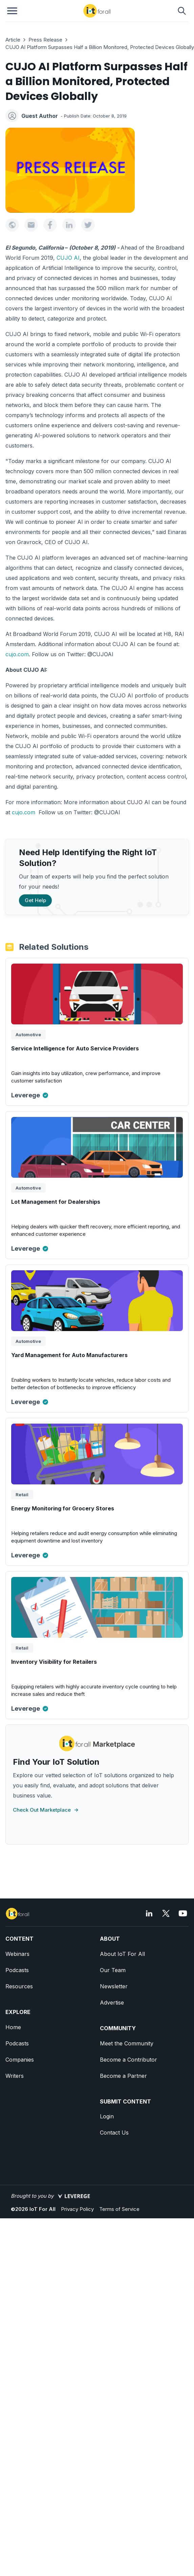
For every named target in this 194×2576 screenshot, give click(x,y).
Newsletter (114, 1986)
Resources (19, 1986)
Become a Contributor (128, 2059)
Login (107, 2116)
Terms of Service (119, 2209)
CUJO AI (68, 257)
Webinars (17, 1953)
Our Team (113, 1970)
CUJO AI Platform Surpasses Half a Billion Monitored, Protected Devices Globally (99, 47)
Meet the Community (126, 2043)
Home (13, 2027)
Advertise (112, 2002)
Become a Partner (123, 2075)
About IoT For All (122, 1953)
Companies (19, 2059)
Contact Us (114, 2132)
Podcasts (17, 1970)
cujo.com (17, 654)
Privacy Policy (77, 2209)
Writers (14, 2075)
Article (12, 39)
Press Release (45, 39)
